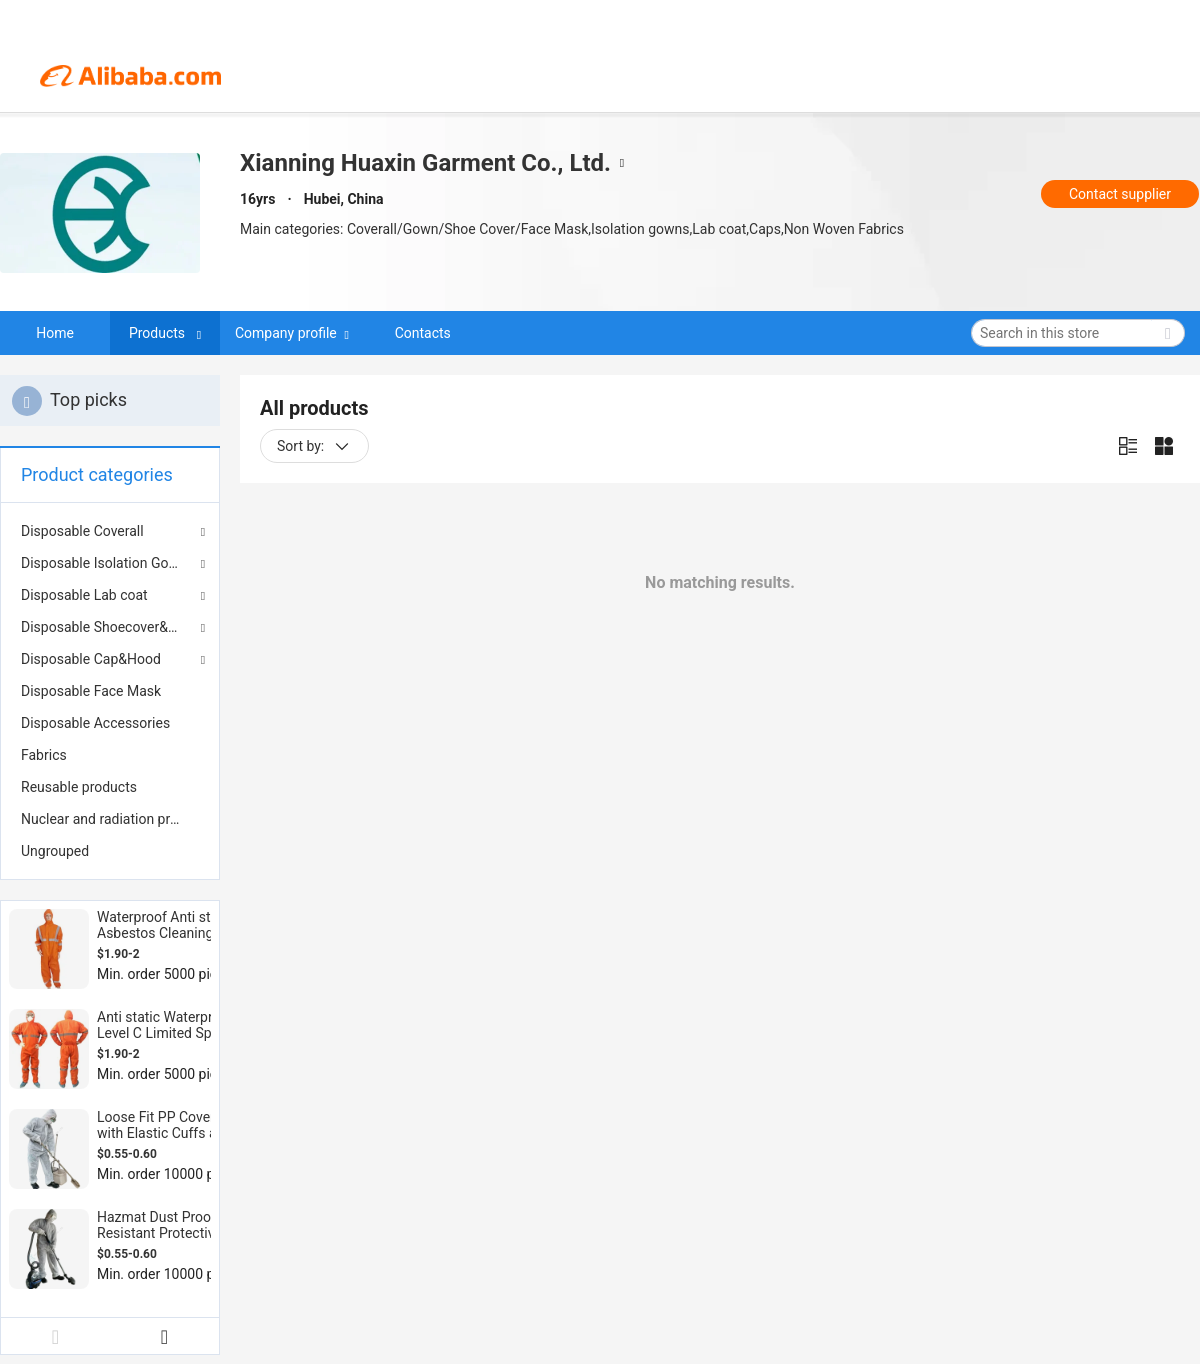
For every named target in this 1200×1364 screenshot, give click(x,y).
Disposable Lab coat (84, 595)
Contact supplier (1120, 194)
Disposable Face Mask (91, 691)
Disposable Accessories (95, 723)
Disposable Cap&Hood (91, 659)
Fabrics (44, 755)
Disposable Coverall (82, 531)
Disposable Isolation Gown (104, 563)
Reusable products (79, 787)
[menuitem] (110, 691)
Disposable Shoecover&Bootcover (110, 627)
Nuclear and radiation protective (110, 819)
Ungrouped (55, 851)
